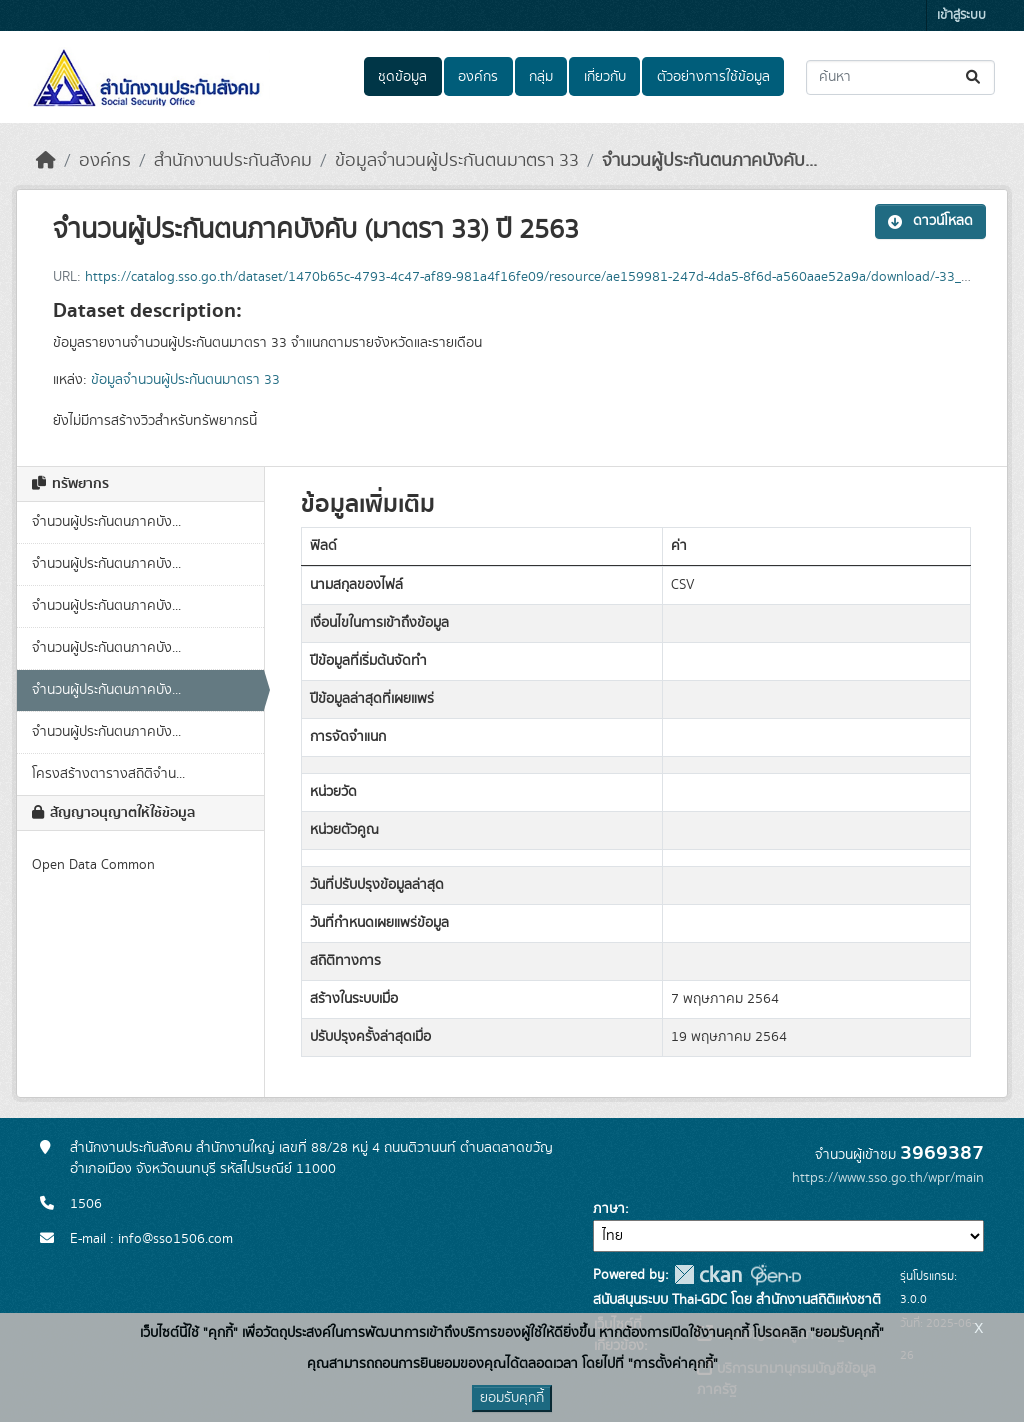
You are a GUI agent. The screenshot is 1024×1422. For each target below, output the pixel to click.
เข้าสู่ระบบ (961, 15)
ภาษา (609, 1209)
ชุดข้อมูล (402, 77)
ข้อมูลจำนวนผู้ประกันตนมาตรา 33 (457, 161)
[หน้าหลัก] (46, 161)
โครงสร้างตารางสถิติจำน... (108, 774)
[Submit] (974, 77)
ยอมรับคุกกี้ (512, 1398)
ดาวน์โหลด (930, 221)
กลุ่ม (541, 77)
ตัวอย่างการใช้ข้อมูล (713, 77)
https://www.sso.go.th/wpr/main (888, 1178)
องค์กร (478, 77)
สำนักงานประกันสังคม (233, 161)
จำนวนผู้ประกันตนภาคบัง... (106, 522)
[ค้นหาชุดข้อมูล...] (900, 77)
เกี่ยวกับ (605, 77)
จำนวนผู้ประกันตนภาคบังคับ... (709, 161)
